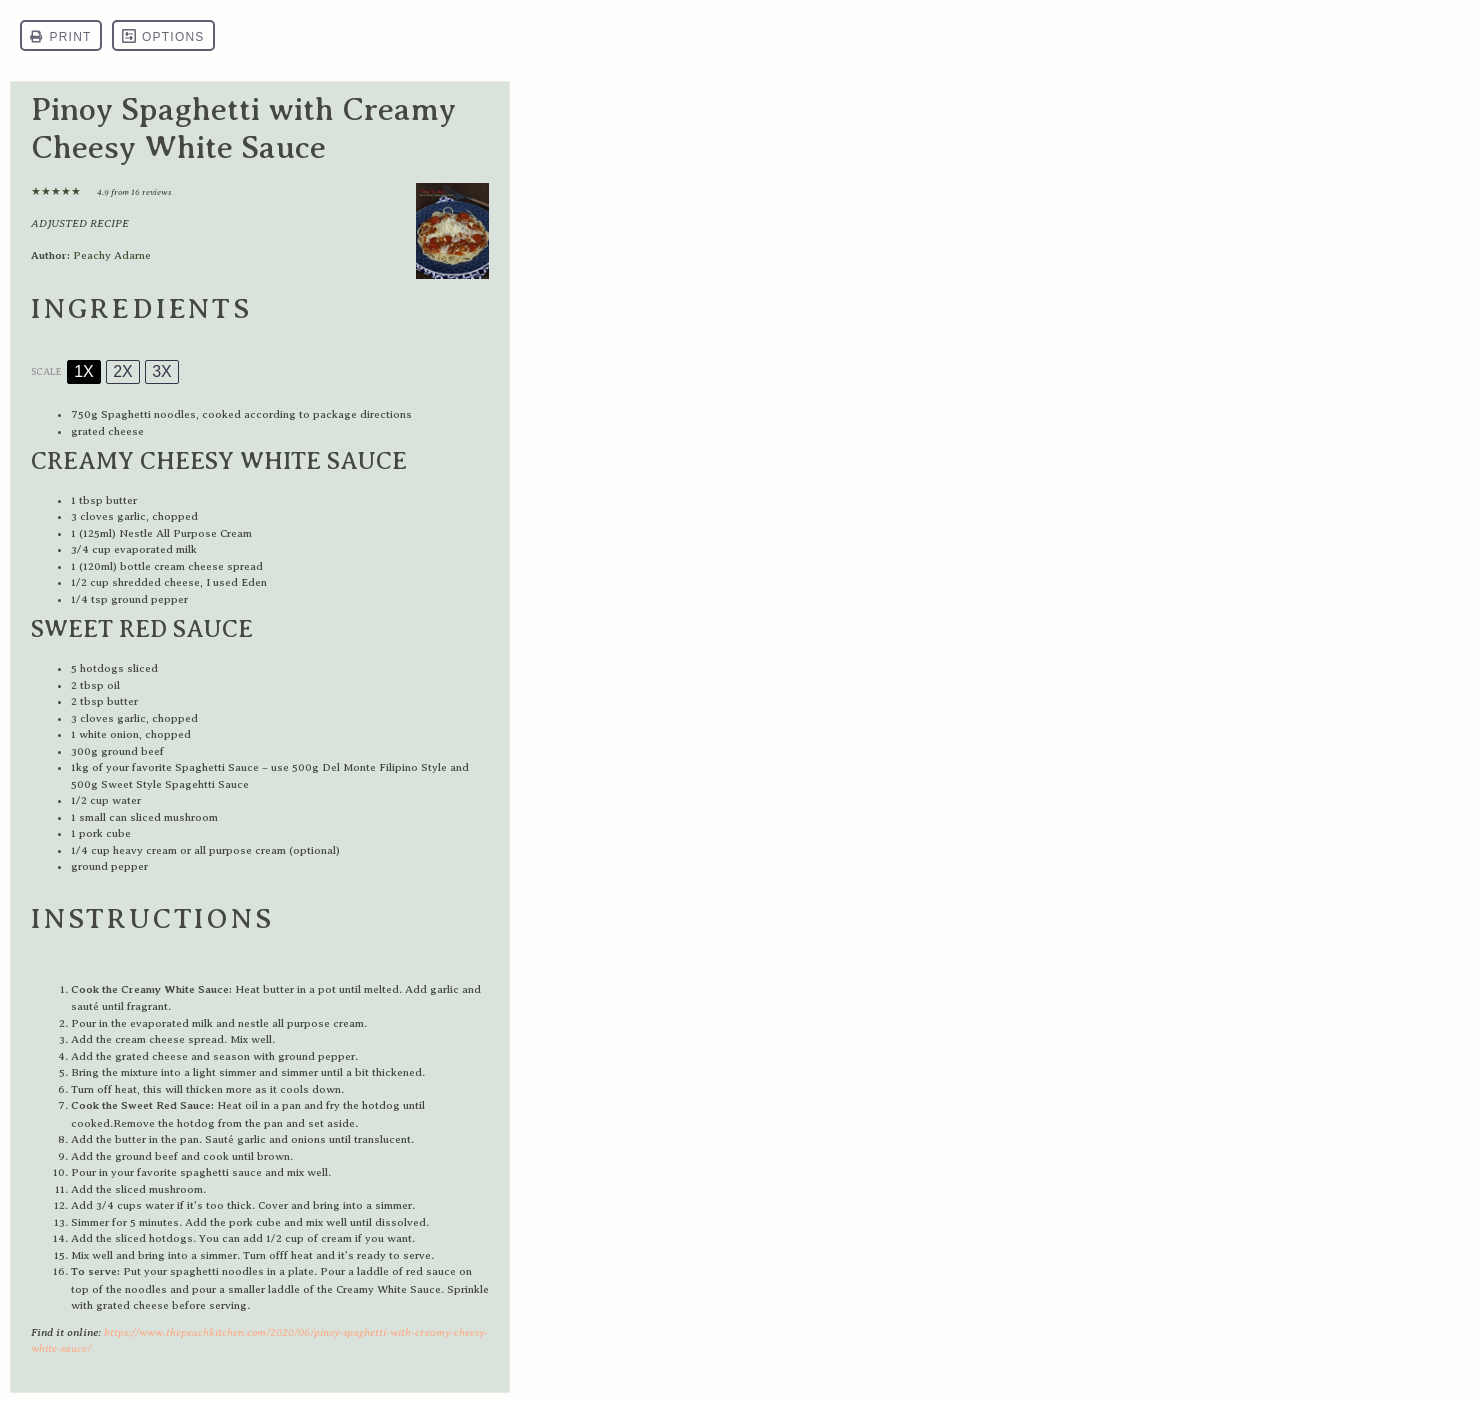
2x (123, 371)
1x (84, 371)
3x (162, 371)
